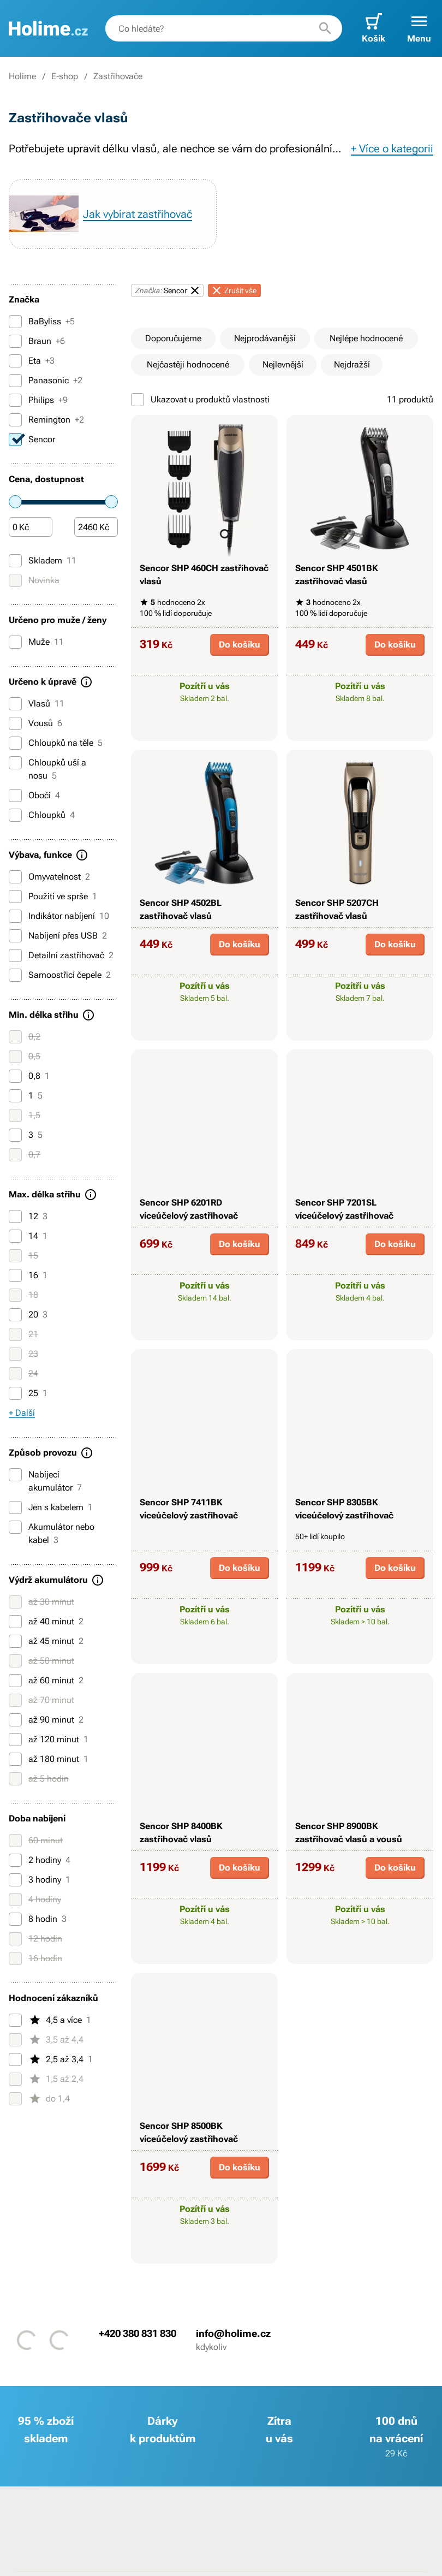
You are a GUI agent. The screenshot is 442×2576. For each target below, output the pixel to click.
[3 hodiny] (15, 1879)
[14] (15, 1236)
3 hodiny (39, 1879)
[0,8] (15, 1076)
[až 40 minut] (15, 1621)
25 (28, 1393)
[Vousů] (15, 723)
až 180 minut (48, 1759)
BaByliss (42, 321)
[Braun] (15, 341)
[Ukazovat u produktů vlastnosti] (137, 399)
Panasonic (45, 380)
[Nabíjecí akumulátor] (15, 1474)
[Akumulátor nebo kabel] (15, 1527)
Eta (32, 360)
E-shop (64, 76)
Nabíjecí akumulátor (45, 1480)
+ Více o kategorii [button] (392, 148)
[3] (15, 1135)
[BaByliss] (15, 321)
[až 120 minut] (15, 1739)
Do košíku (239, 644)
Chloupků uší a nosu (47, 768)
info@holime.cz (233, 2333)
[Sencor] (15, 439)
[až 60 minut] (15, 1680)
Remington (46, 419)
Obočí (34, 795)
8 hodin (38, 1919)
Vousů (35, 723)
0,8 (29, 1076)
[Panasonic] (15, 380)
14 (28, 1236)
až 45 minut (46, 1641)
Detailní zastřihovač (61, 955)
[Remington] (15, 419)
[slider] (15, 501)
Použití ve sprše (53, 896)
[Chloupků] (15, 815)
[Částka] (31, 527)
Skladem (42, 560)
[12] (15, 1216)
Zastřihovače (117, 76)
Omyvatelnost (49, 876)
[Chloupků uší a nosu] (15, 762)
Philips (38, 400)
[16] (15, 1275)
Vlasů (36, 703)
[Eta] (15, 360)
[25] (15, 1393)
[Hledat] (325, 28)
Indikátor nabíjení (59, 916)
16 (28, 1275)
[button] (419, 28)
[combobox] (223, 28)
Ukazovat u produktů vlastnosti (200, 399)
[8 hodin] (15, 1919)
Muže (36, 642)
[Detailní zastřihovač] (15, 955)
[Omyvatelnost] (15, 876)
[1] (15, 1095)
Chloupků (42, 815)
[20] (15, 1314)
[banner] (48, 28)
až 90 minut (46, 1719)
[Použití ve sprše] (15, 896)
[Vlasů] (15, 703)
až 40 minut (46, 1621)
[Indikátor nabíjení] (15, 916)
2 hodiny (39, 1860)
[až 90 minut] (15, 1719)
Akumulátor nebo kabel (51, 1533)
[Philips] (15, 400)
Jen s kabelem (51, 1507)
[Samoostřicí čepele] (15, 975)
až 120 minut (48, 1739)
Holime (22, 76)
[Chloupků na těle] (15, 743)
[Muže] (15, 642)
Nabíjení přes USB (58, 935)
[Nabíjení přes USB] (15, 935)
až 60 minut (46, 1680)
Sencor (32, 439)
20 (28, 1314)
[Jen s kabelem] (15, 1507)
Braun (37, 341)
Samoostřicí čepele (60, 975)
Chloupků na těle (56, 743)
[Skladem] (15, 560)
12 (28, 1216)
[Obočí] (15, 795)
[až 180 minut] (15, 1759)
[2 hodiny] (15, 1860)
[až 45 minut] (15, 1641)
